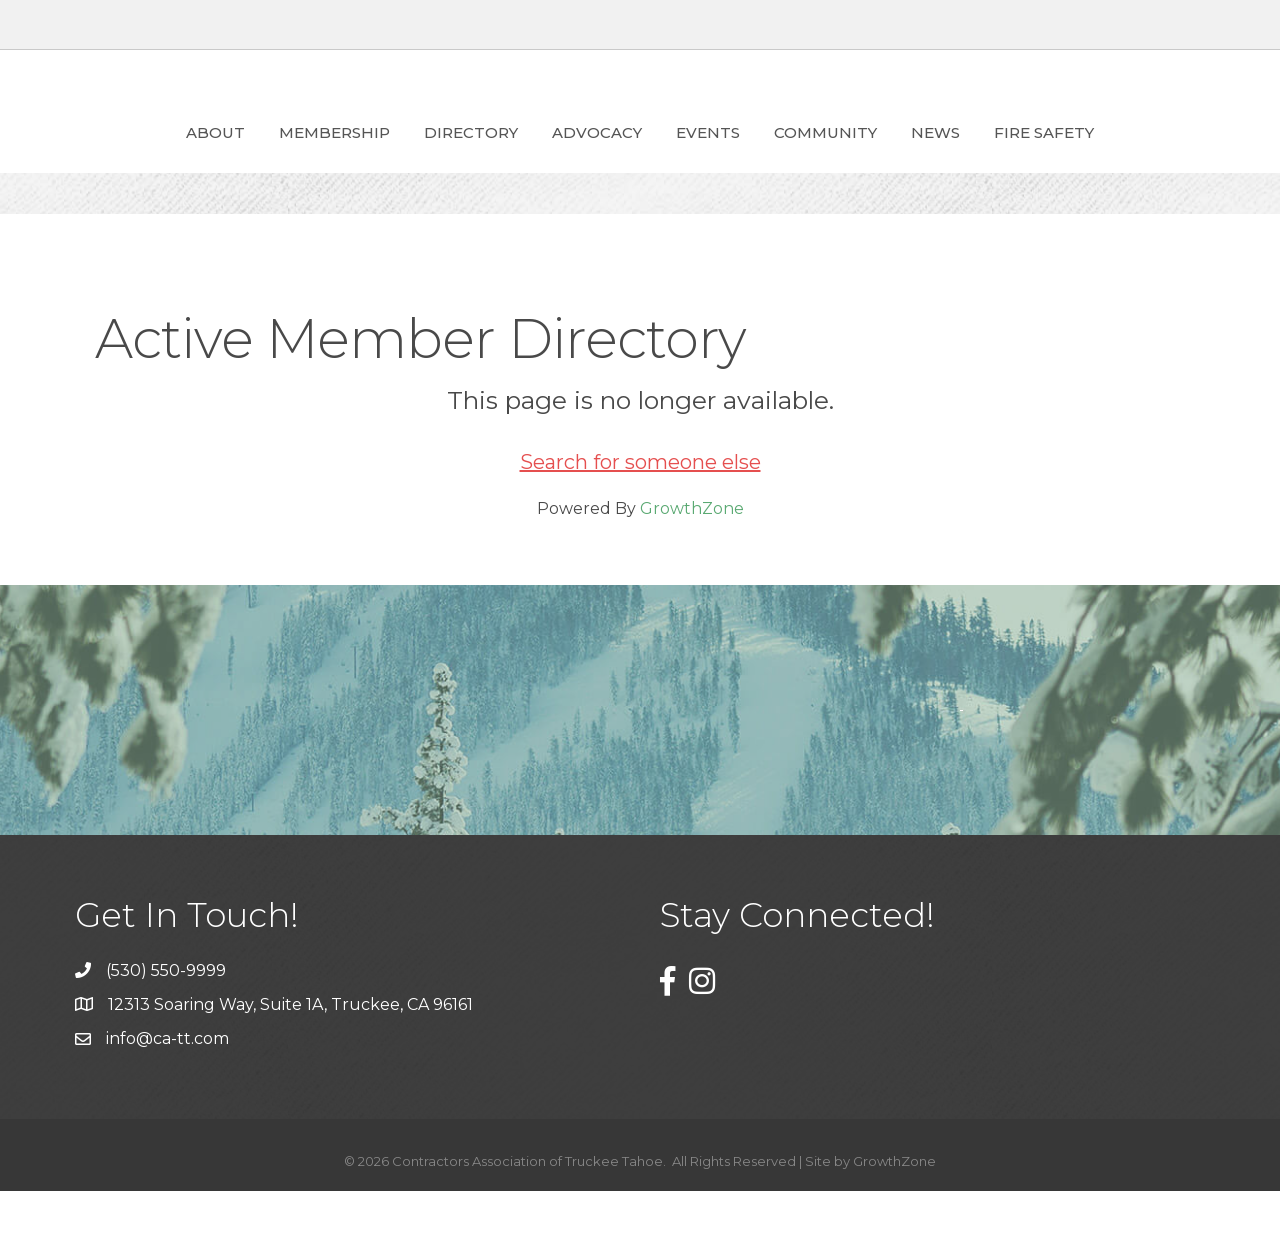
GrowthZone (692, 559)
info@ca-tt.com (167, 1089)
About (100, 156)
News (1050, 156)
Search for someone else (640, 513)
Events (823, 156)
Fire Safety (1159, 156)
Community (940, 156)
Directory (356, 156)
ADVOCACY (482, 156)
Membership (219, 156)
